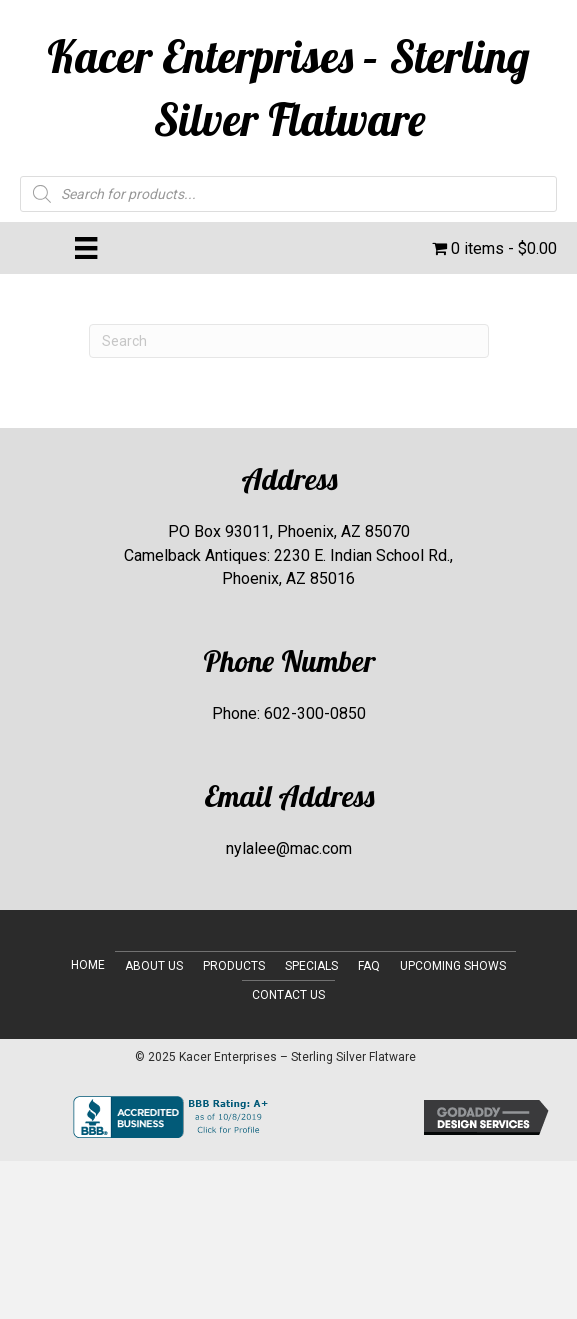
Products (234, 966)
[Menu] (86, 248)
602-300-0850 (315, 713)
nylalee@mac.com (289, 848)
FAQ (369, 966)
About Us (154, 966)
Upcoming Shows (453, 966)
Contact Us (288, 995)
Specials (311, 966)
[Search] (289, 341)
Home (88, 965)
